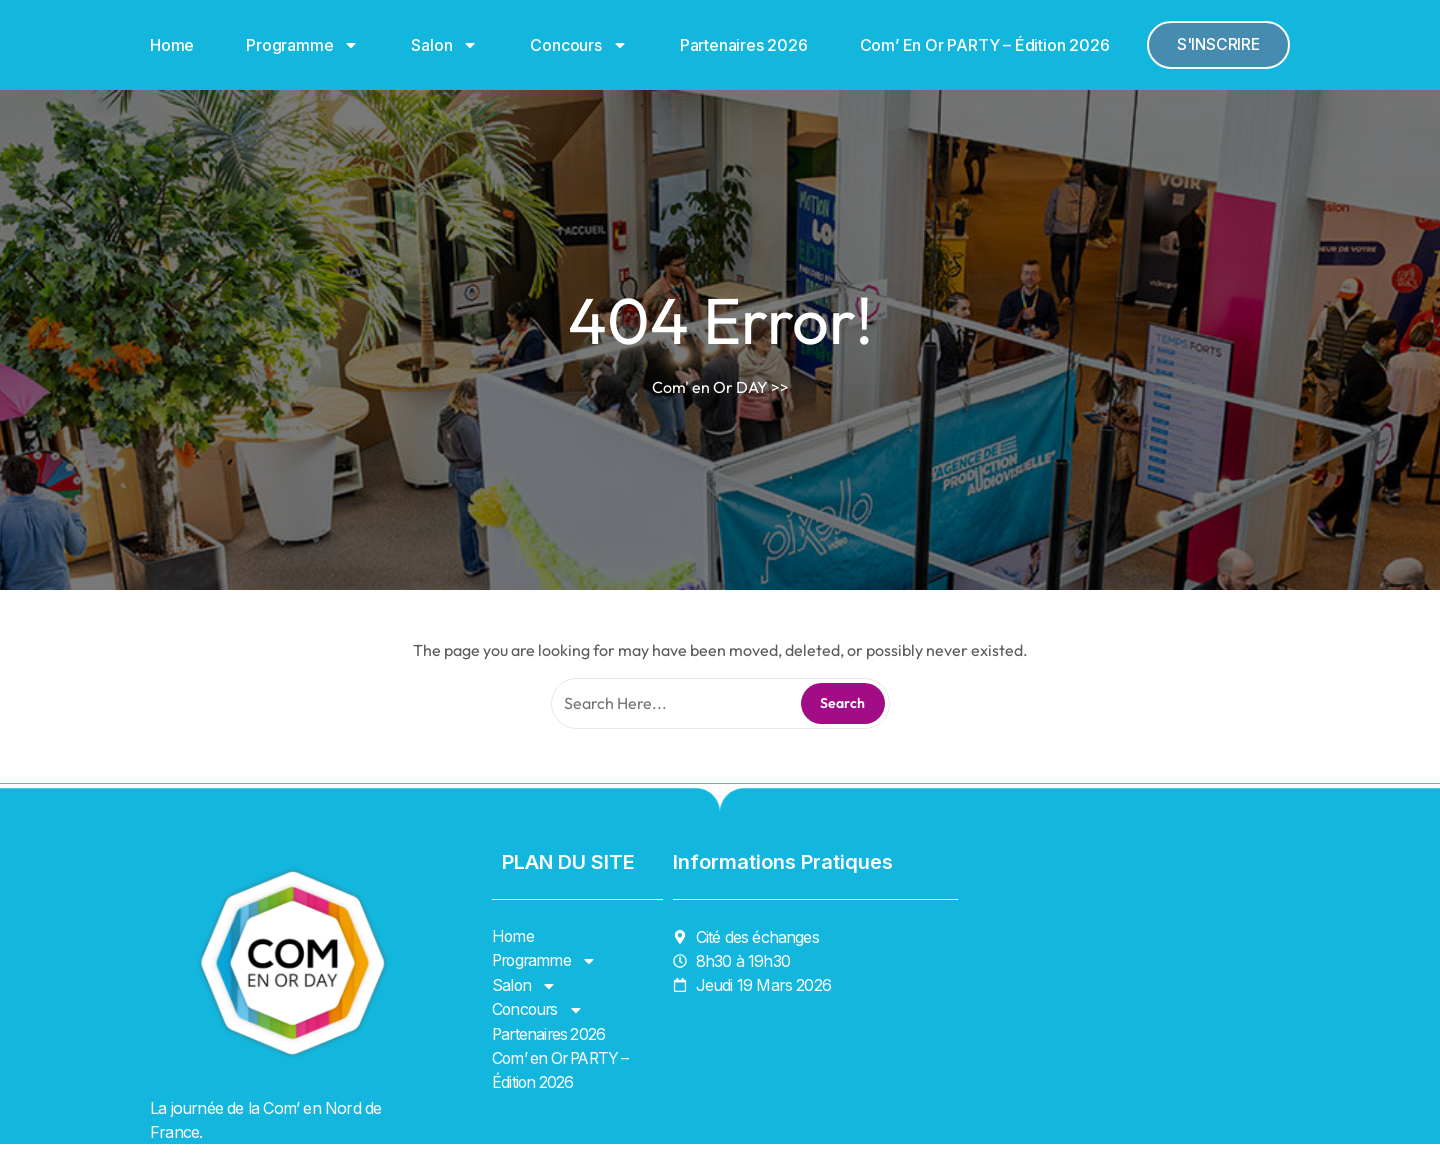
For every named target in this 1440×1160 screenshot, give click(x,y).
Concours (578, 45)
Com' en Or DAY (710, 387)
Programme (302, 45)
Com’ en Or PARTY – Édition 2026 (985, 45)
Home (172, 45)
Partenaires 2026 (744, 45)
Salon (444, 45)
